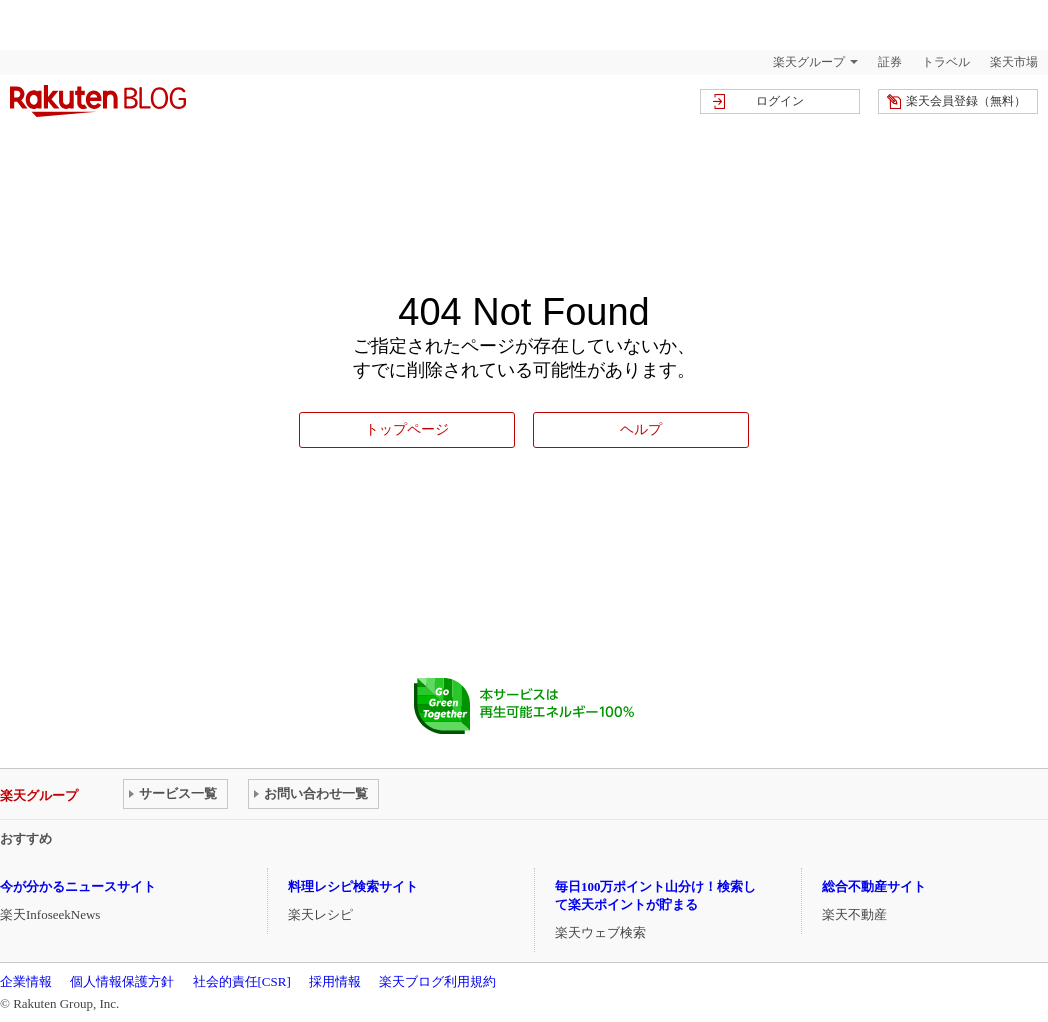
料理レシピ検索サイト (353, 886)
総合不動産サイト (874, 886)
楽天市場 (1014, 62)
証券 (890, 62)
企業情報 (26, 981)
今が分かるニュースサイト (78, 886)
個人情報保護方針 (122, 981)
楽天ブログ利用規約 (437, 981)
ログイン (780, 101)
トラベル (946, 62)
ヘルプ (641, 429)
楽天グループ (809, 62)
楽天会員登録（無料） (966, 101)
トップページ (407, 429)
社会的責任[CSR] (242, 981)
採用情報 (335, 981)
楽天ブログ (98, 101)
